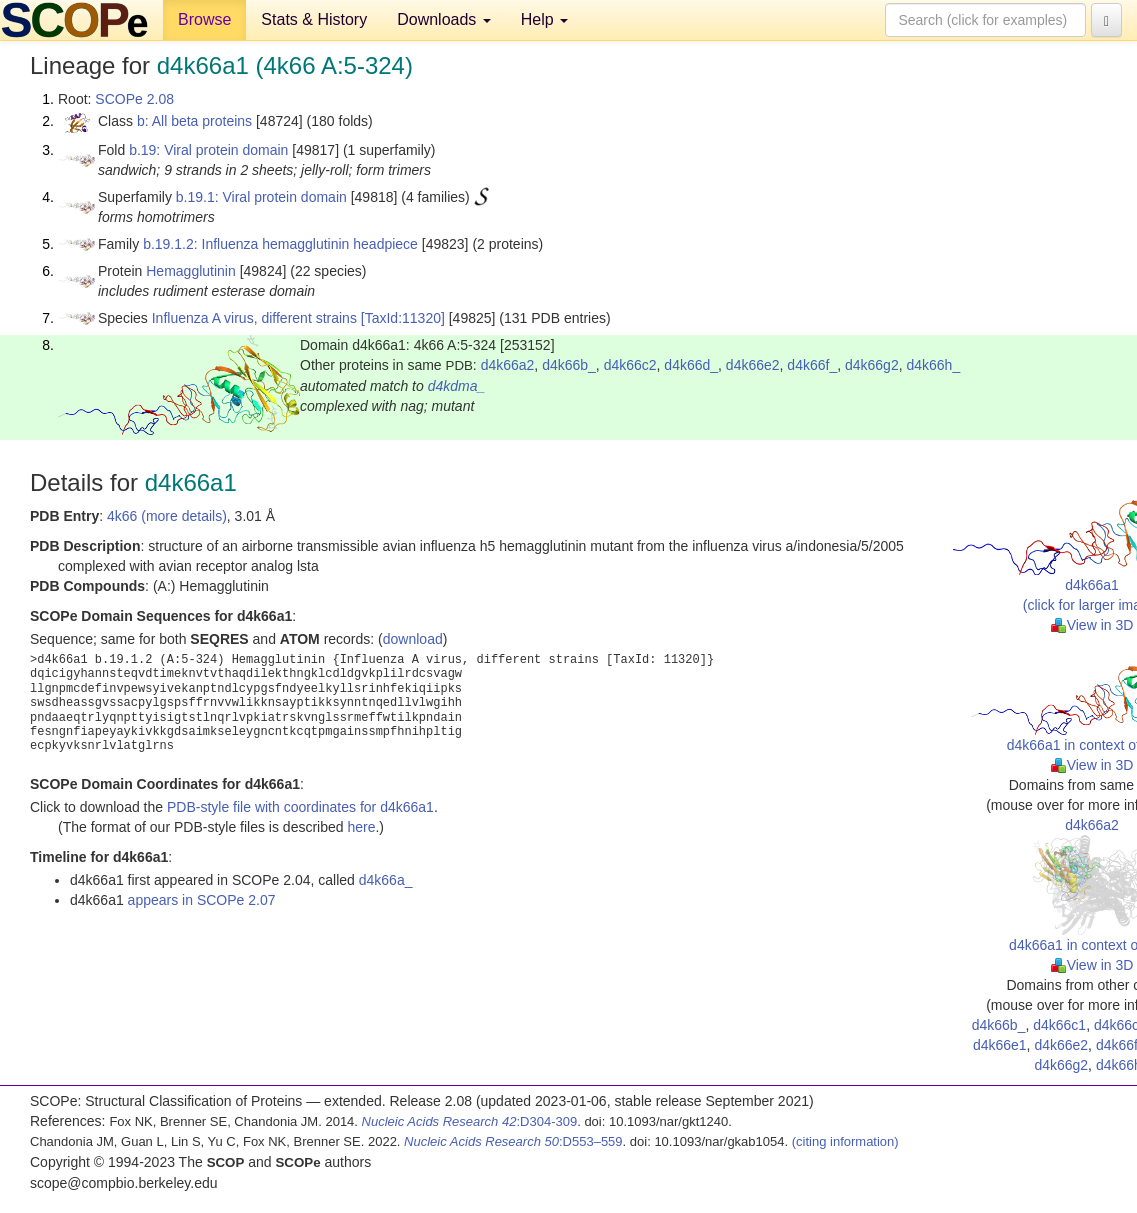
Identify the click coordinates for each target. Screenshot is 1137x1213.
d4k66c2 (630, 365)
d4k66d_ (691, 365)
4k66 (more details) (167, 516)
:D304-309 (470, 1121)
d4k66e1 (1000, 1045)
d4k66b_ (569, 365)
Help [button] (544, 19)
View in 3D (1092, 625)
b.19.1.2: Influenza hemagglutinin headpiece (280, 244)
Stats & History (314, 19)
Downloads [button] (444, 19)
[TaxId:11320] (403, 318)
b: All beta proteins (194, 121)
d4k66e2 (753, 365)
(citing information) (845, 1141)
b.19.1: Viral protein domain (261, 197)
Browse (204, 19)
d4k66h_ (933, 365)
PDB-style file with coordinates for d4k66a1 (300, 807)
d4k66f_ (812, 365)
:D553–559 (513, 1141)
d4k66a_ (386, 880)
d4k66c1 (1059, 1025)
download (413, 639)
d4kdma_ (457, 386)
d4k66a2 (508, 365)
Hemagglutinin (191, 271)
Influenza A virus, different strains (254, 318)
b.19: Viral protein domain (208, 150)
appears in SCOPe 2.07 (202, 900)
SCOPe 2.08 (134, 99)
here (361, 827)
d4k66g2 (872, 365)
